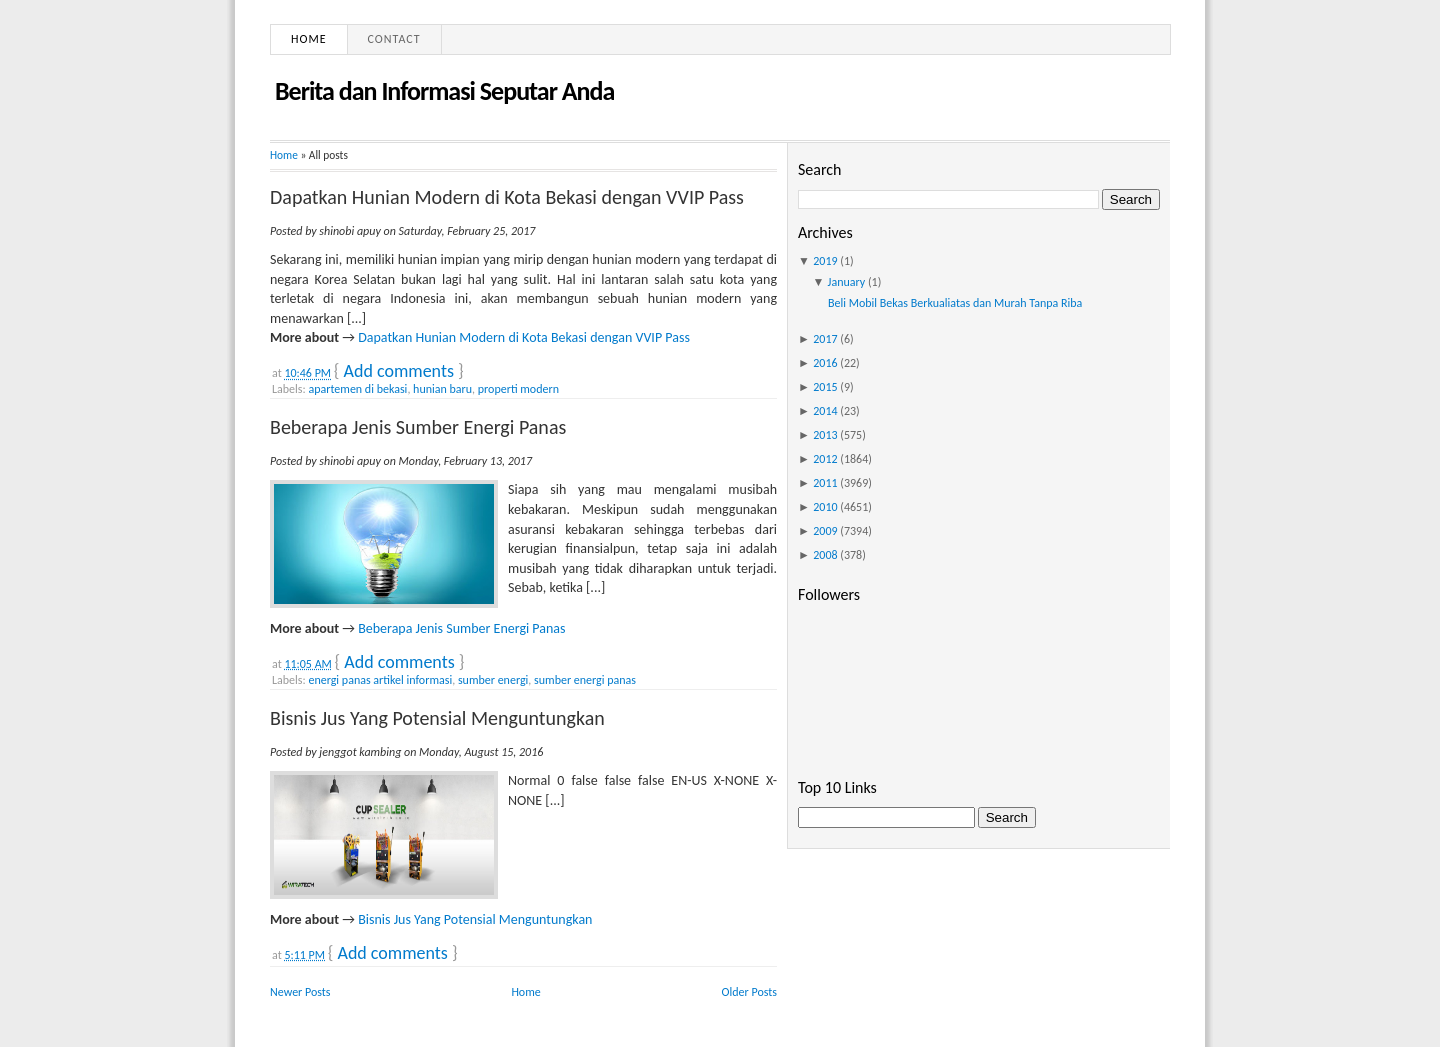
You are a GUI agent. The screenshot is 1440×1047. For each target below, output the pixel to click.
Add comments (399, 371)
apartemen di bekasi (357, 389)
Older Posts (749, 992)
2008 (825, 555)
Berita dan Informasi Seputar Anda (444, 91)
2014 (825, 411)
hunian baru (442, 389)
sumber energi (493, 680)
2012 (825, 459)
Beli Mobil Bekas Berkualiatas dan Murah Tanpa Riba (955, 303)
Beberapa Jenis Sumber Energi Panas (418, 427)
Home (309, 39)
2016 (825, 363)
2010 (825, 507)
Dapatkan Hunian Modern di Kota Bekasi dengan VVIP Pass (507, 197)
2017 (825, 339)
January (847, 282)
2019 (825, 261)
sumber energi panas (585, 680)
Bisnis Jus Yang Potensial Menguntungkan (437, 718)
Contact (394, 39)
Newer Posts (300, 992)
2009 (825, 531)
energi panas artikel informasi (380, 680)
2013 (825, 435)
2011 (825, 483)
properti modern (518, 389)
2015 (825, 387)
